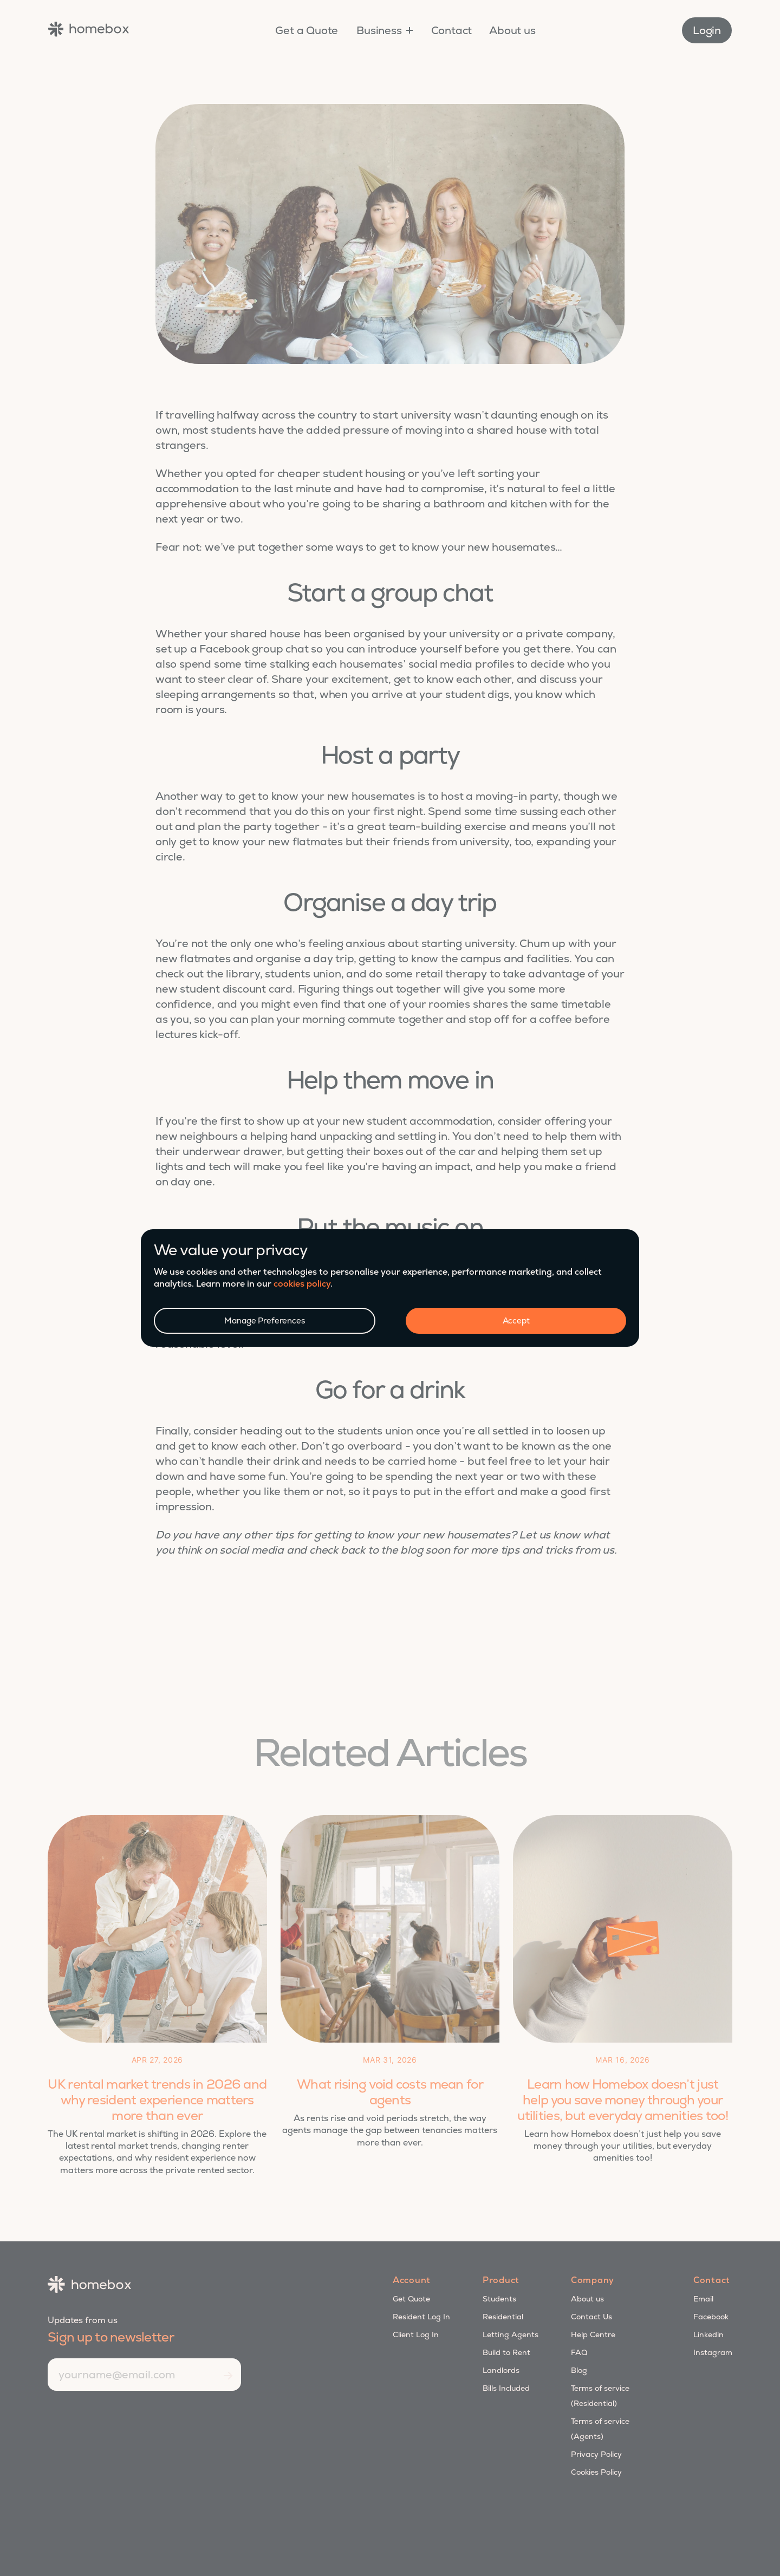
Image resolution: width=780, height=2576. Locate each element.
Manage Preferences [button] (264, 1320)
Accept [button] (516, 1320)
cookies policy (302, 1283)
